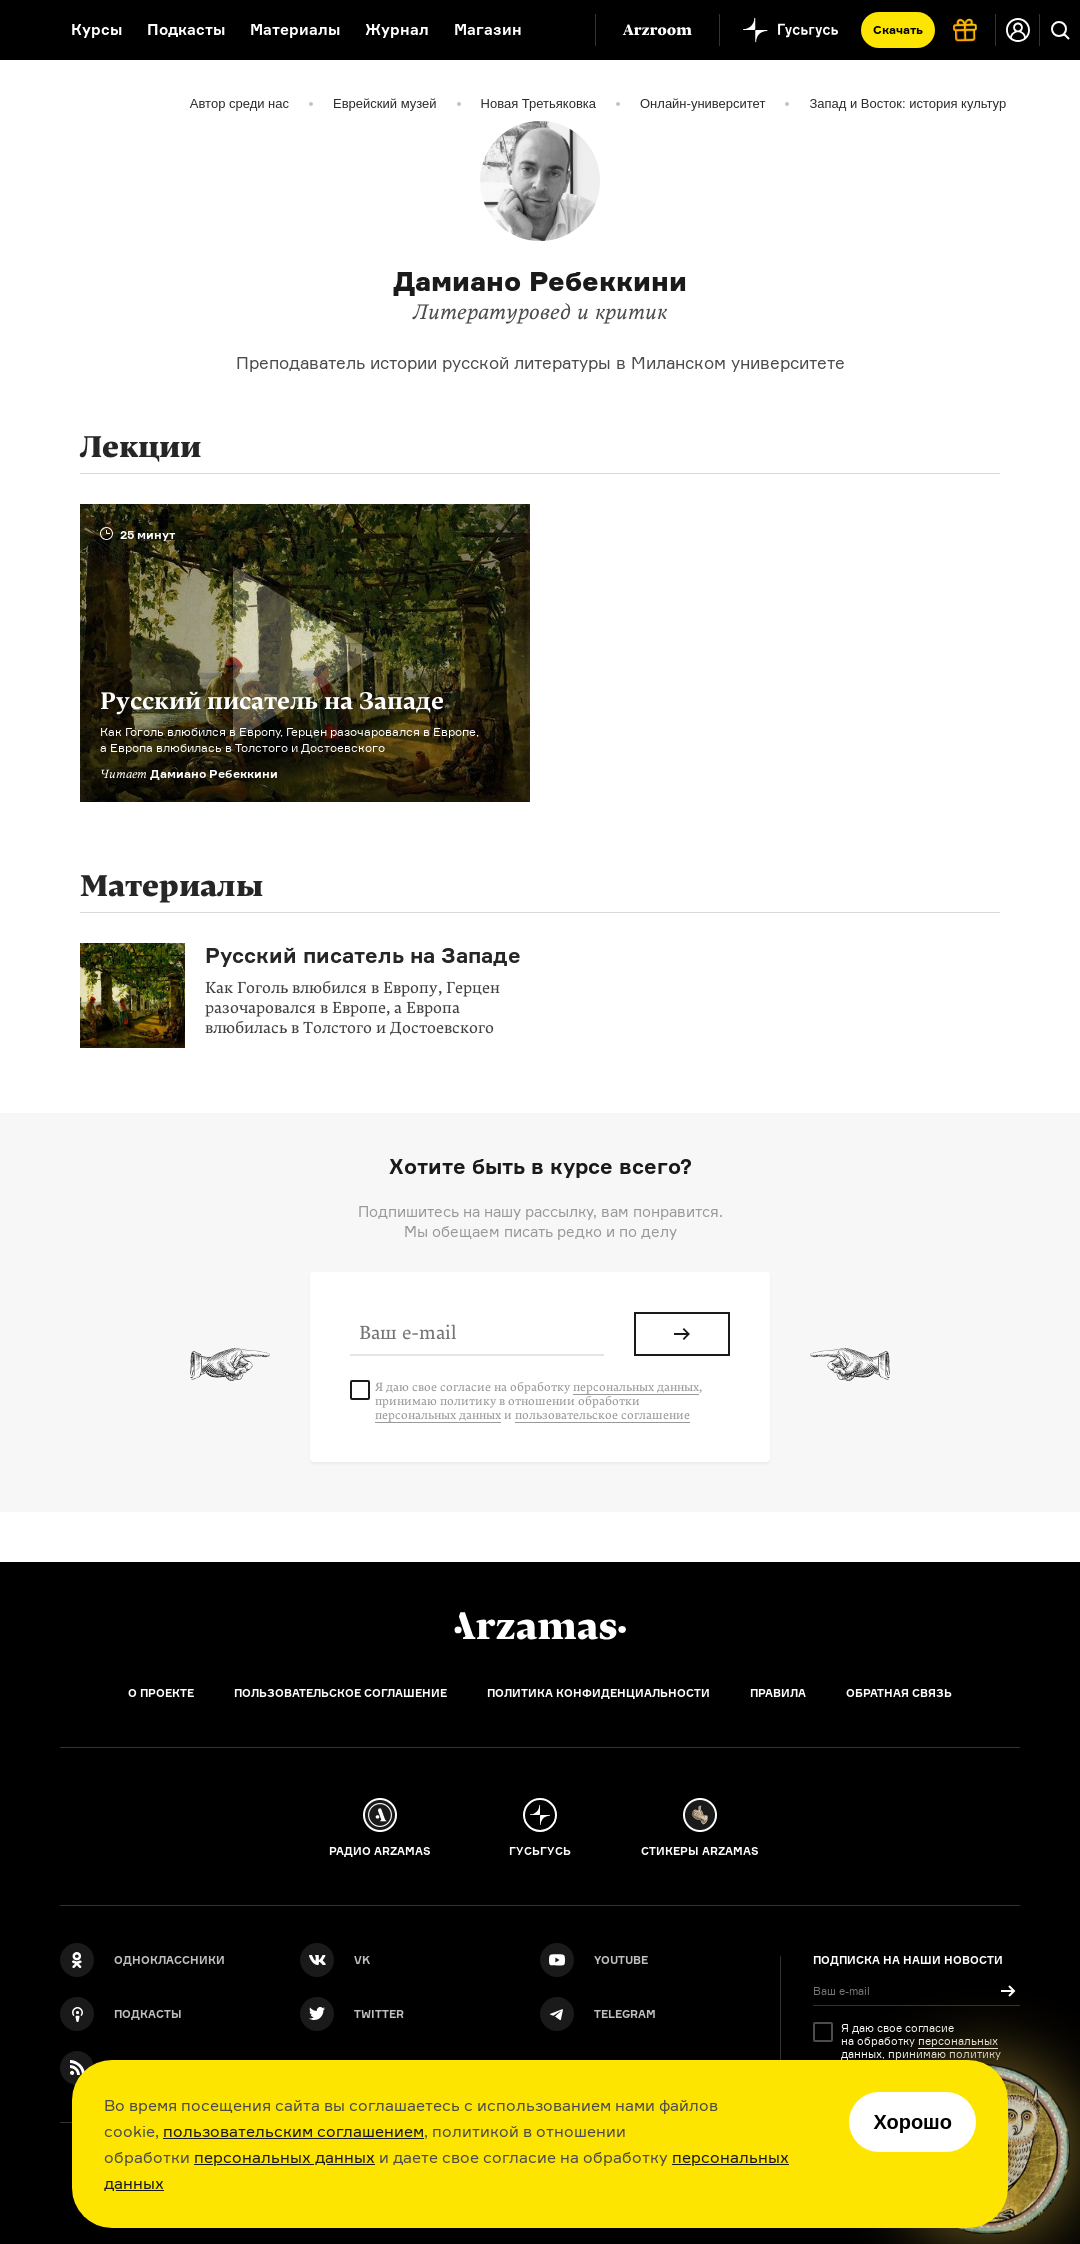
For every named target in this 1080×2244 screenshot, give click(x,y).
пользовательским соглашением (293, 2131)
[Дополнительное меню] (559, 30)
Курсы (96, 29)
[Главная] (540, 1626)
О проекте (161, 1693)
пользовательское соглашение (602, 1415)
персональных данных (284, 2157)
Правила (778, 1693)
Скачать (898, 29)
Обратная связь (899, 1693)
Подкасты (186, 29)
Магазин (488, 29)
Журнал (397, 29)
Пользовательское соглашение (340, 1693)
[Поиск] (1060, 30)
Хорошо (912, 2122)
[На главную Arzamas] (22, 30)
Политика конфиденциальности (598, 1693)
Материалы (295, 29)
